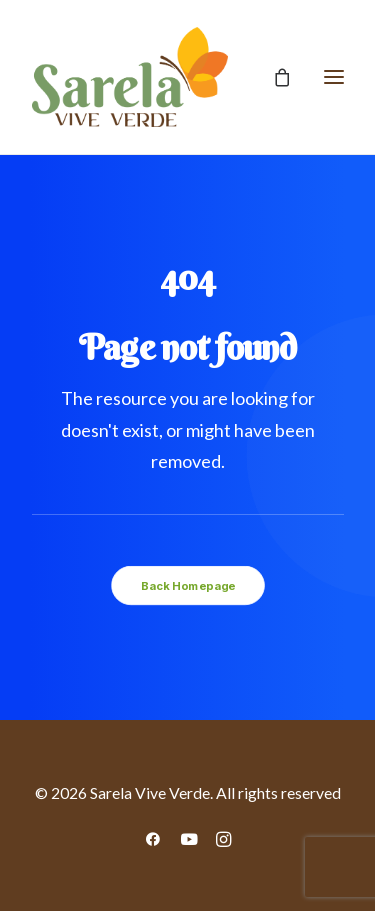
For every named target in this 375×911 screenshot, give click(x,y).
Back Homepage (187, 585)
